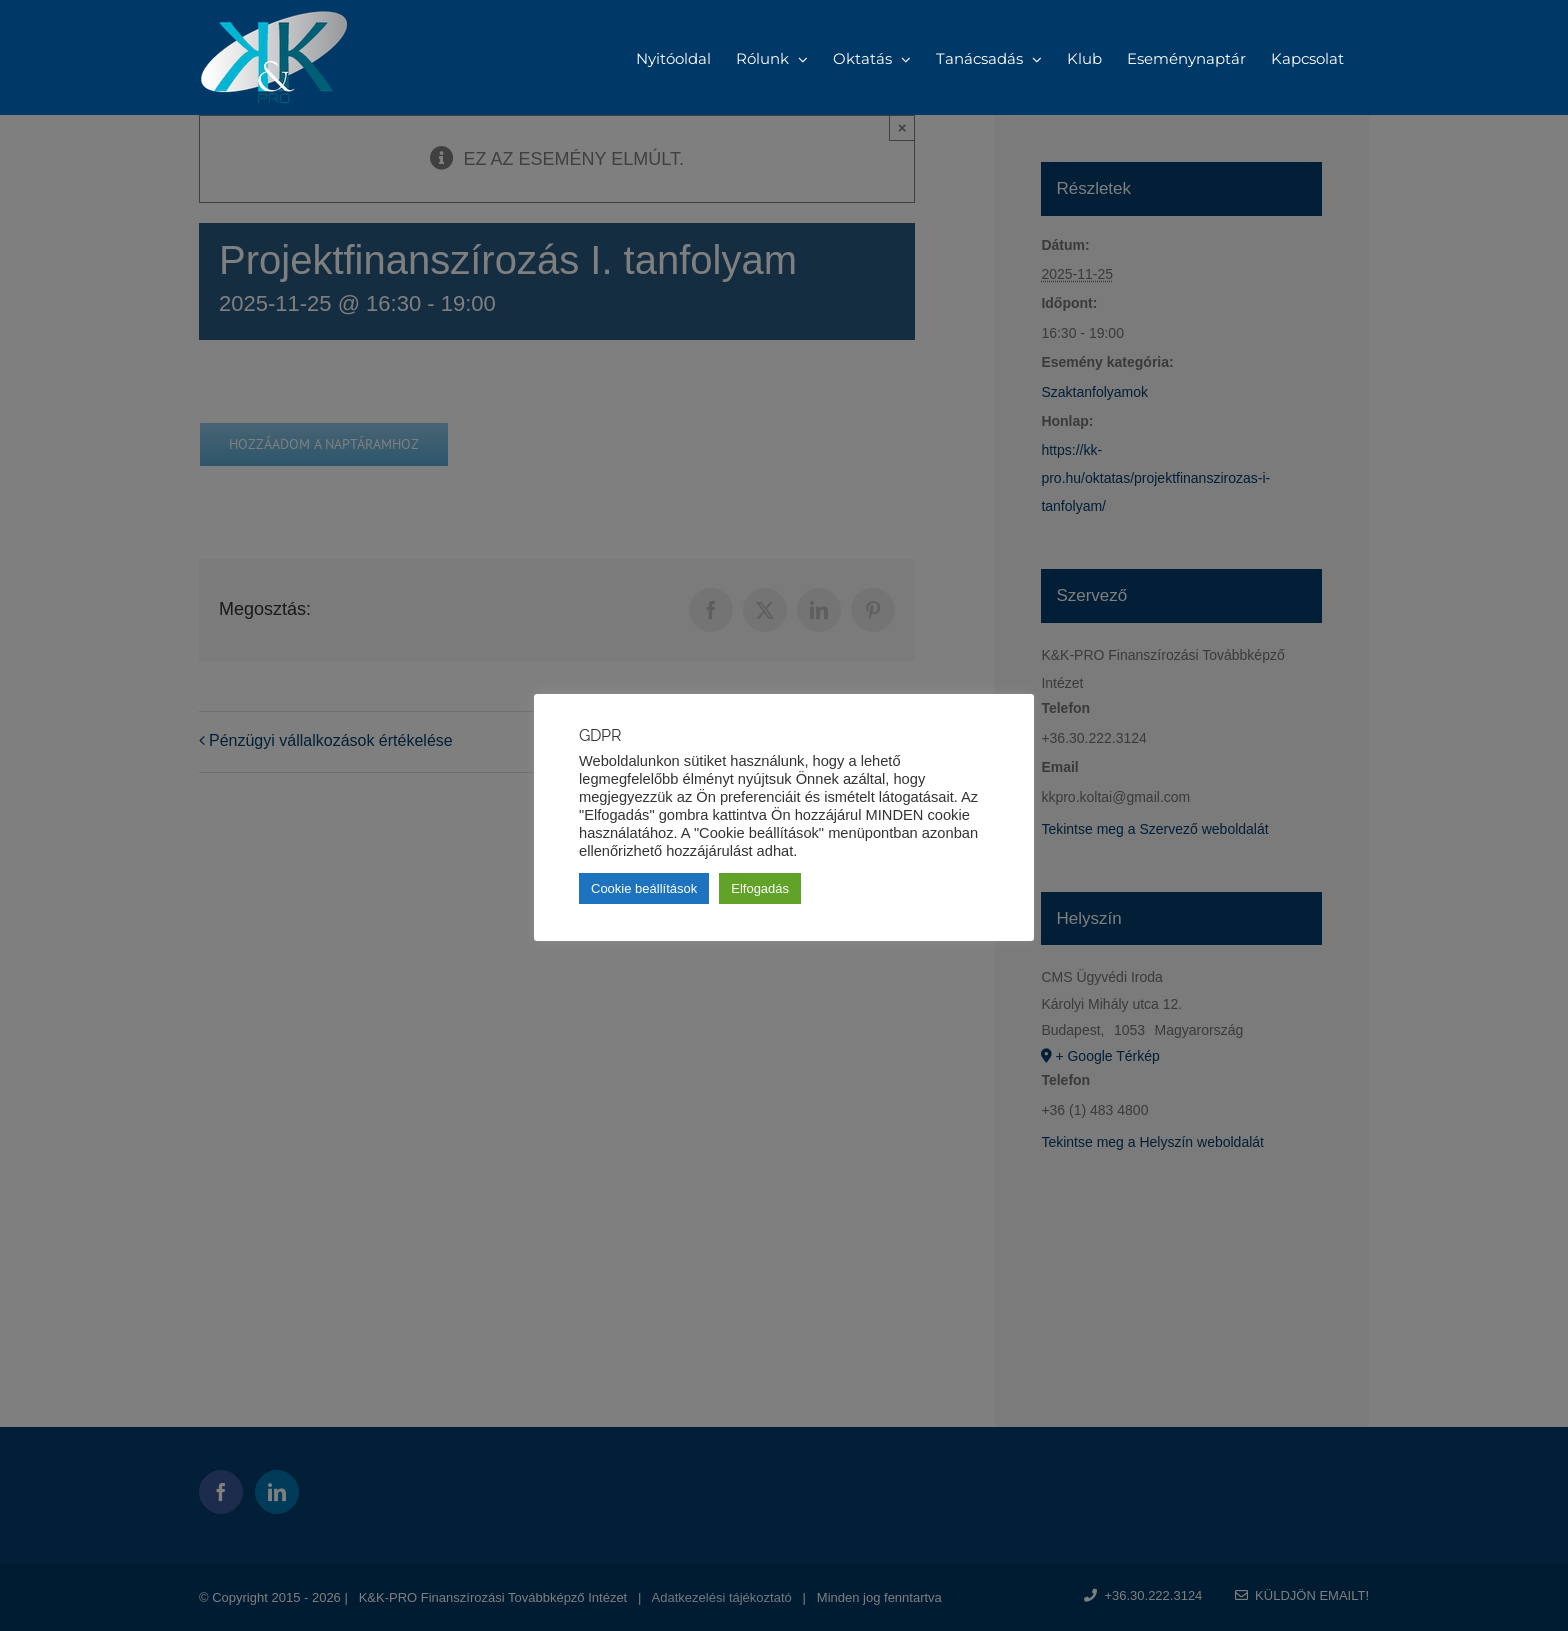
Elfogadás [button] (760, 888)
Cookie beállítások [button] (644, 888)
